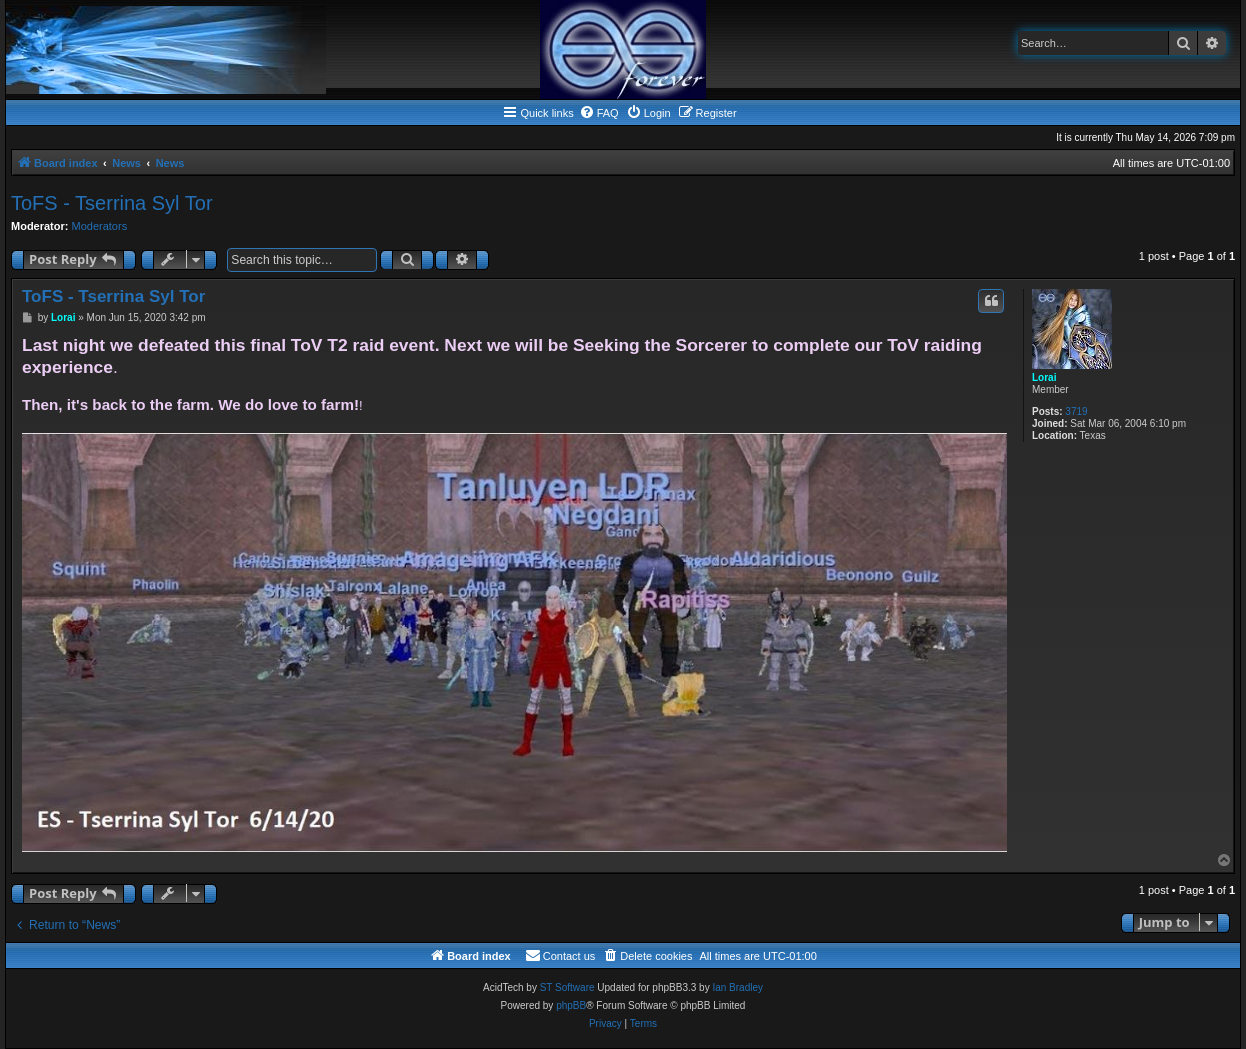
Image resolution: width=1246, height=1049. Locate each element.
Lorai (1044, 377)
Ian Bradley (737, 987)
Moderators (100, 226)
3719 (1076, 411)
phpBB (571, 1005)
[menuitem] (599, 113)
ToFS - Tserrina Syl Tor (112, 203)
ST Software (567, 987)
